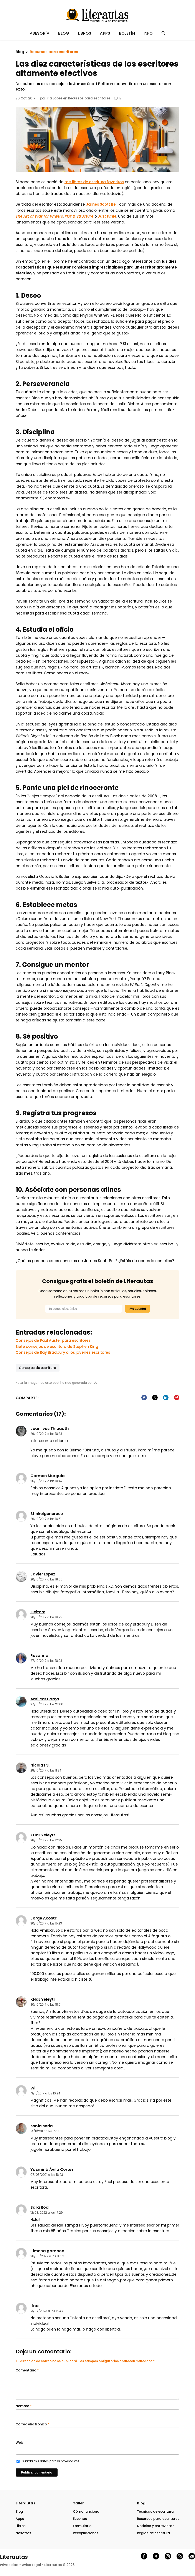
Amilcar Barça (44, 1699)
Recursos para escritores (54, 51)
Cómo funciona (86, 2511)
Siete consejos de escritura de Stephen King (57, 1346)
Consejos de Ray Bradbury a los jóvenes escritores (63, 1352)
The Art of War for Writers (39, 216)
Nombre (24, 2406)
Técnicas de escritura (155, 2511)
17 (118, 98)
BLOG (63, 33)
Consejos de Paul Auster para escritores (53, 1340)
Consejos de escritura (37, 1367)
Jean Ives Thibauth (49, 1428)
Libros (21, 2526)
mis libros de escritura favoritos (94, 182)
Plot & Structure (79, 216)
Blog (20, 51)
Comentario (27, 2370)
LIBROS (84, 33)
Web (19, 2442)
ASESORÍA (40, 33)
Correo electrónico (33, 2424)
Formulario (82, 2526)
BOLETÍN (127, 33)
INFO (148, 33)
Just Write (107, 216)
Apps (20, 2518)
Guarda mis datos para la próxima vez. (50, 2461)
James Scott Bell (101, 204)
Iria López (54, 98)
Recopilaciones (85, 2533)
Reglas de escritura (153, 2533)
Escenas (80, 2518)
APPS (105, 33)
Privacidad (9, 2565)
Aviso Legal (31, 2565)
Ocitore (37, 1612)
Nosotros (23, 2533)
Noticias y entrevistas (155, 2526)
